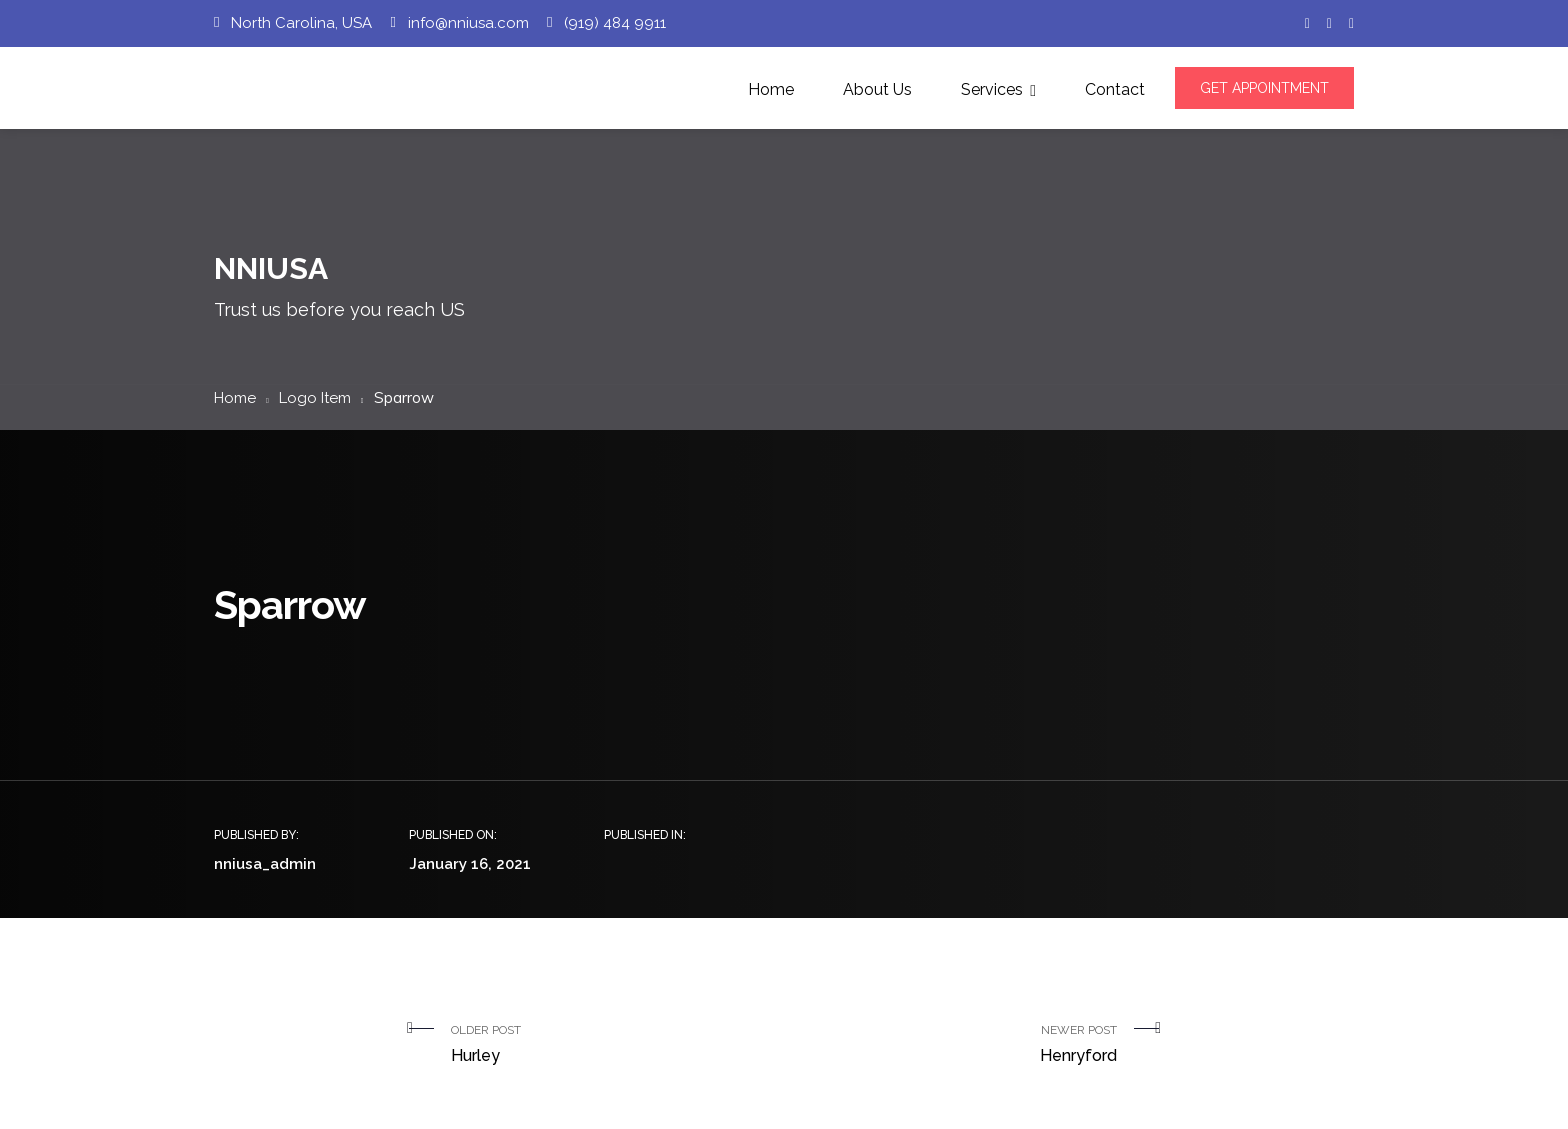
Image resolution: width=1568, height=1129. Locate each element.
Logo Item (315, 398)
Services (992, 89)
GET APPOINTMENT (1264, 88)
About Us (877, 89)
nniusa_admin (265, 864)
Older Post (610, 1046)
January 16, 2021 (470, 864)
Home (771, 89)
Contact (1115, 89)
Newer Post (958, 1046)
